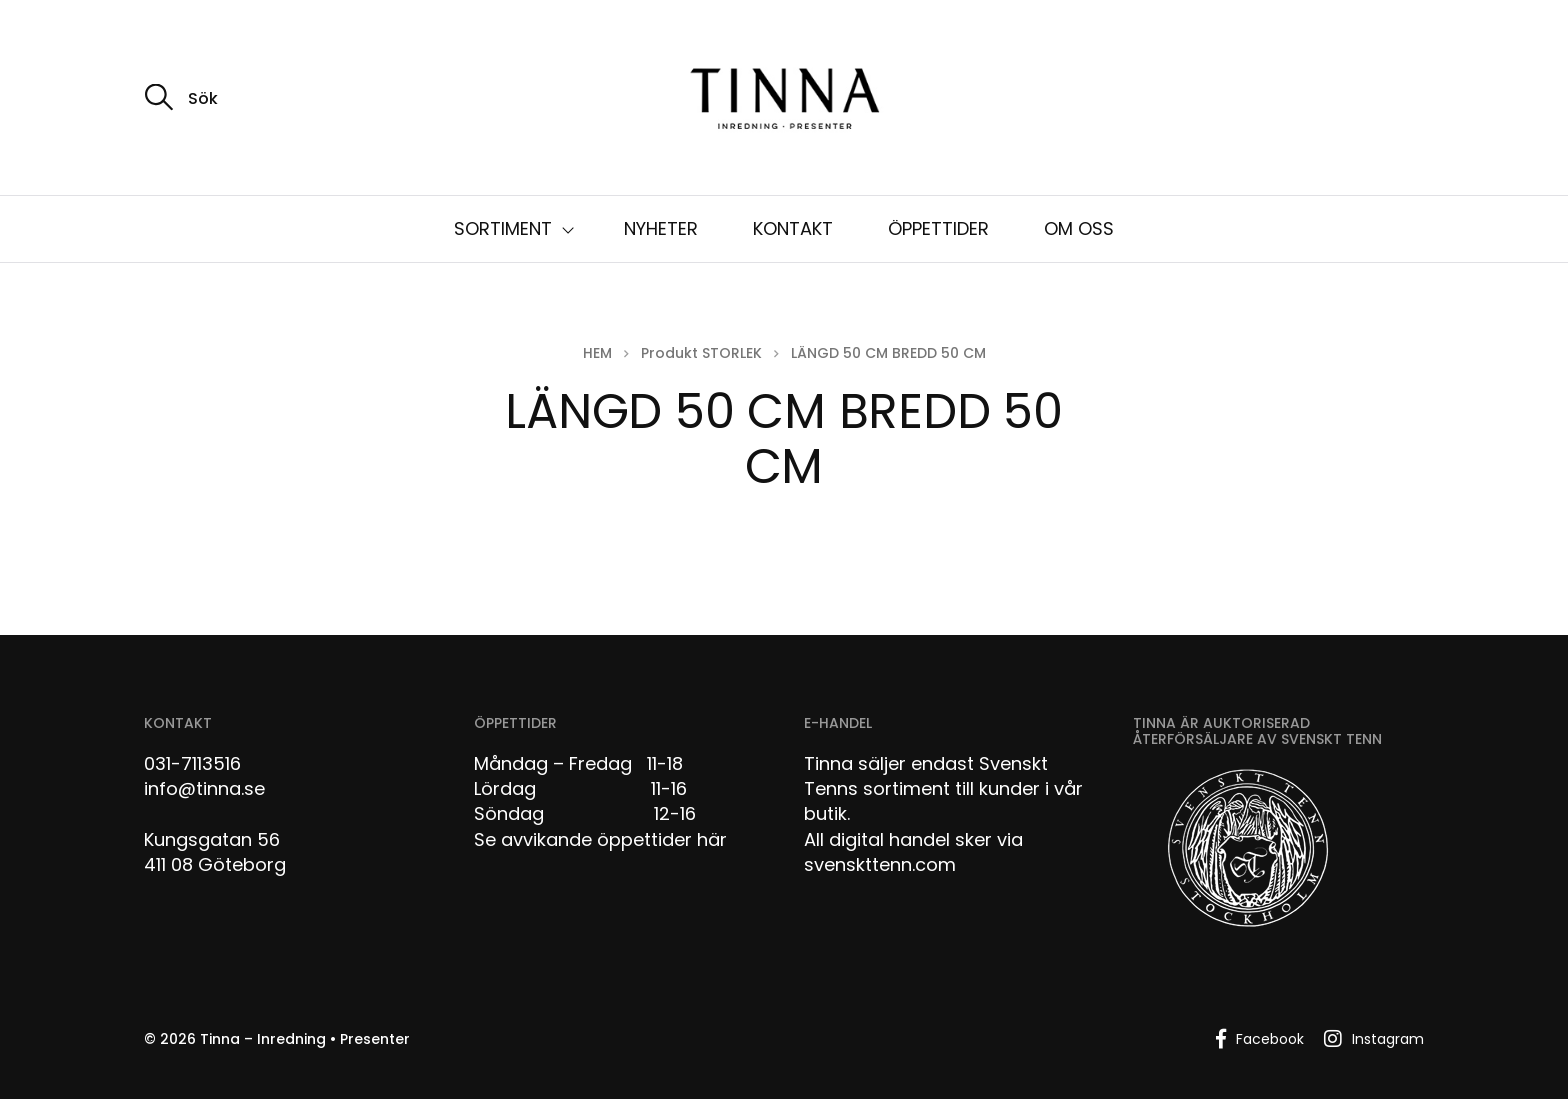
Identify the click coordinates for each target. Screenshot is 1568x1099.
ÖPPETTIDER (938, 228)
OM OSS (1079, 228)
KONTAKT (793, 228)
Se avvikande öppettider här (600, 839)
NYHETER (661, 228)
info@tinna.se (204, 788)
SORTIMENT (503, 228)
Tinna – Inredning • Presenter (305, 1039)
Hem (597, 353)
